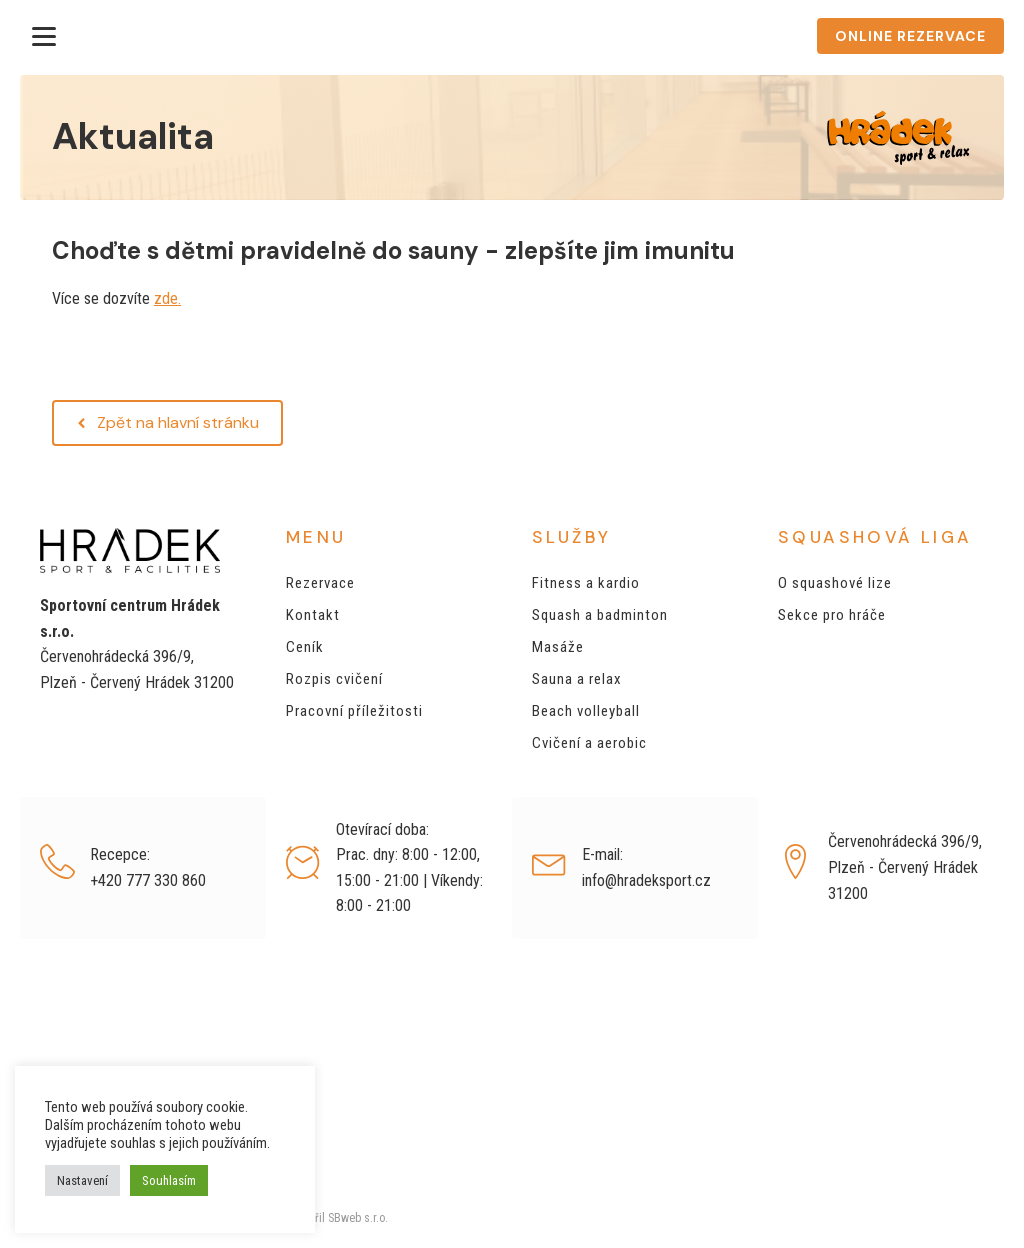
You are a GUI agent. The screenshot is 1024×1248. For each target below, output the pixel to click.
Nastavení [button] (82, 1180)
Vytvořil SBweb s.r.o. (335, 1218)
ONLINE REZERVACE (910, 36)
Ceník (305, 647)
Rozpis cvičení (334, 679)
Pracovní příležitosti (354, 711)
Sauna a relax (577, 679)
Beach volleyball (586, 711)
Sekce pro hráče (832, 615)
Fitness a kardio (586, 583)
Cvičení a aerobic (589, 743)
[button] (167, 423)
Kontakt (313, 615)
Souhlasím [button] (169, 1180)
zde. (167, 298)
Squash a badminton (600, 615)
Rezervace (320, 583)
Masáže (558, 647)
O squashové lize (835, 583)
